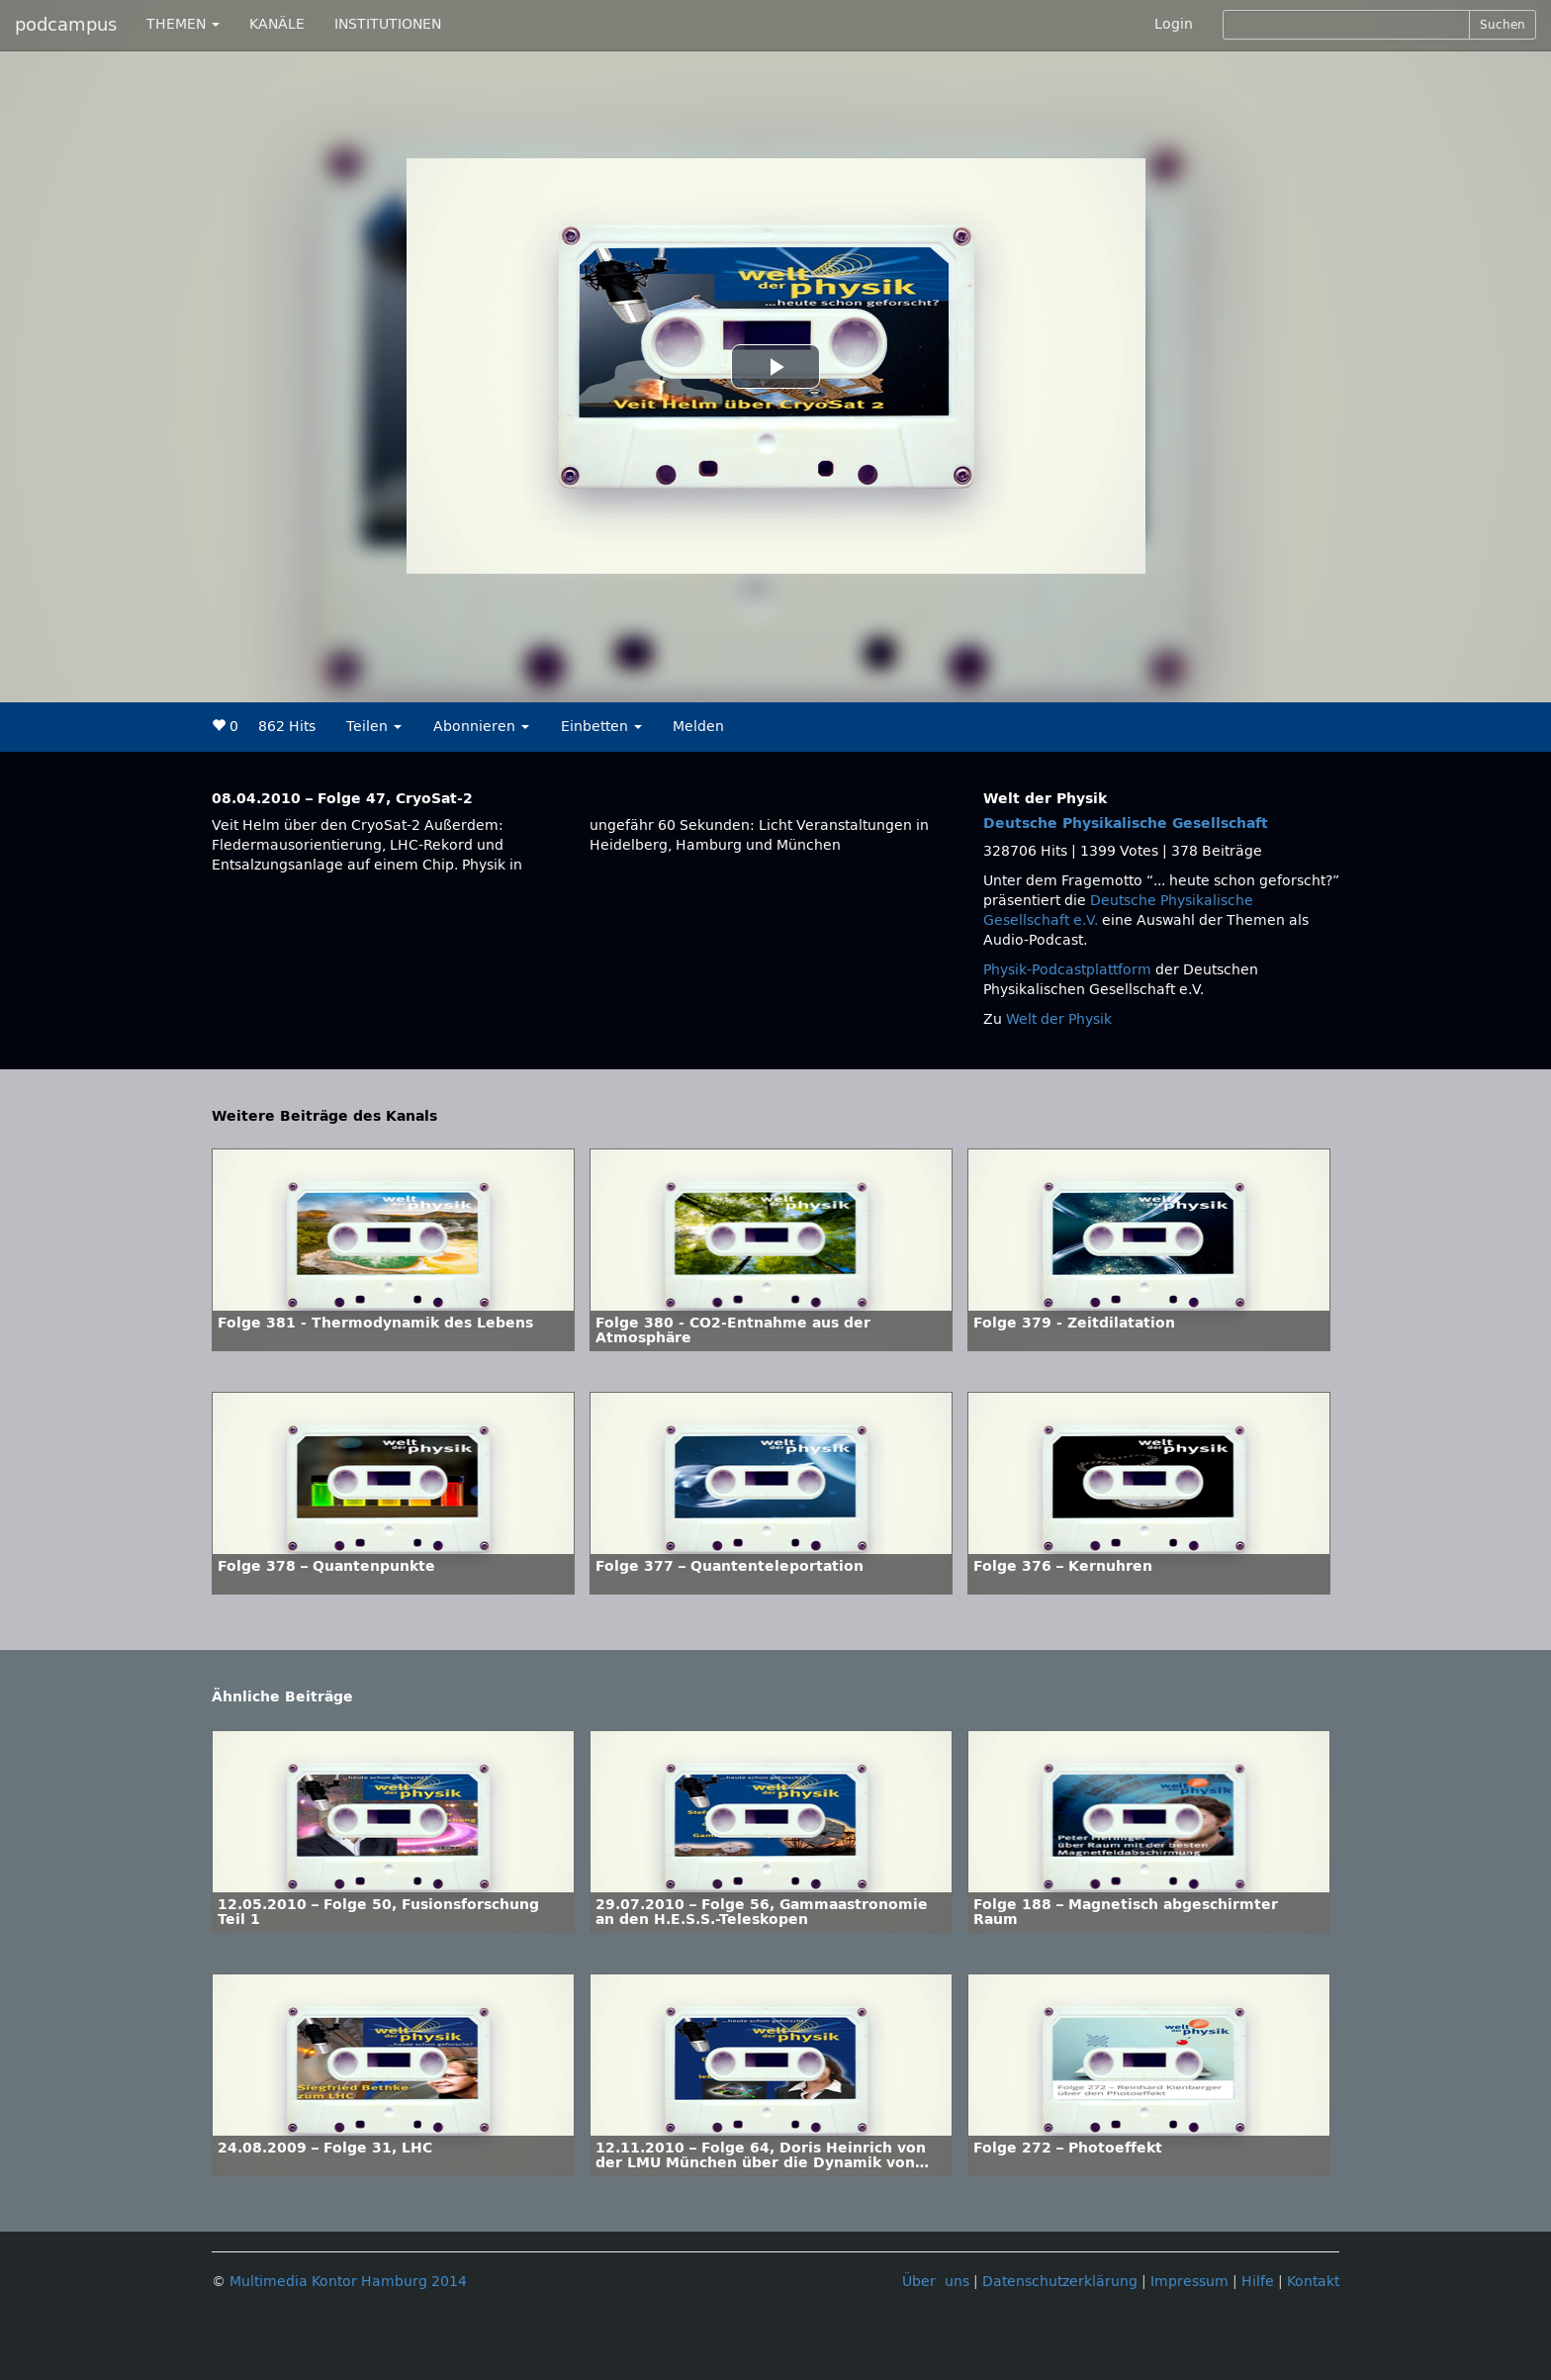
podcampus (66, 25)
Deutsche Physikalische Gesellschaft (1125, 823)
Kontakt (1313, 2281)
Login (1173, 24)
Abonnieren (481, 726)
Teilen (374, 726)
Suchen (1502, 25)
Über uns (935, 2281)
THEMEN (183, 24)
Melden (698, 726)
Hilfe (1257, 2281)
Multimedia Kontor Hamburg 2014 (348, 2281)
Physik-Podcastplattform (1067, 969)
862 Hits (287, 726)
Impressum (1189, 2281)
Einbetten (601, 726)
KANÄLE (277, 24)
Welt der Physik (1059, 1019)
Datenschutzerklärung (1060, 2281)
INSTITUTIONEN (387, 24)
